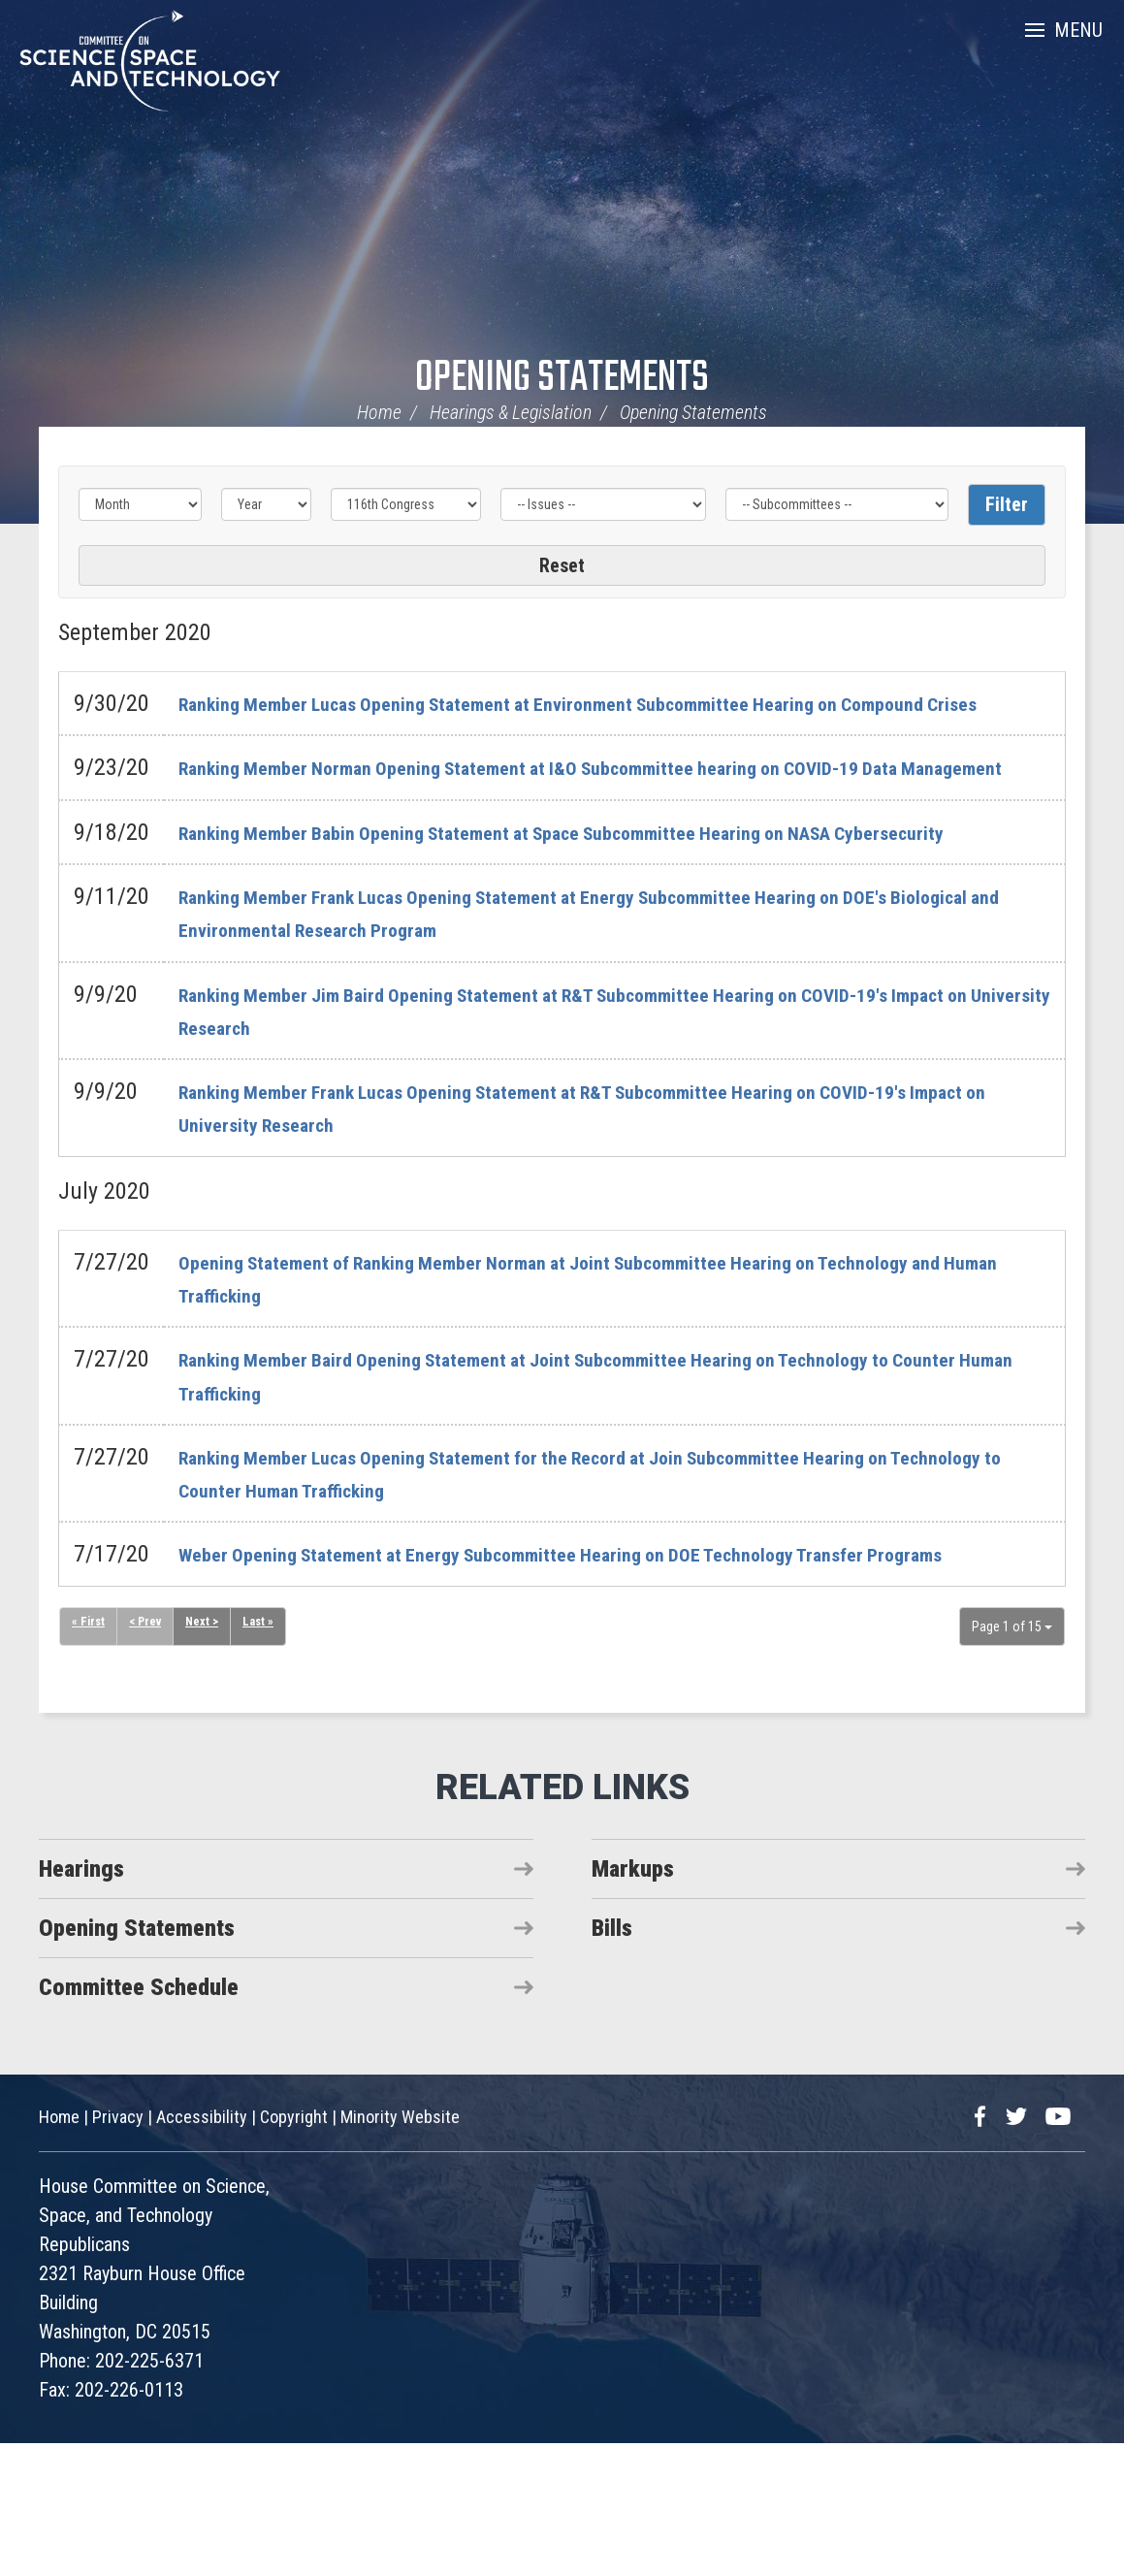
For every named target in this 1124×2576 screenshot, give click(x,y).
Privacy (118, 2249)
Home (379, 412)
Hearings (81, 2001)
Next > (210, 1756)
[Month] (140, 504)
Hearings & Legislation (511, 412)
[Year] (266, 504)
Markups (633, 2001)
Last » (268, 1756)
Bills (612, 2061)
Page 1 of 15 (1012, 1759)
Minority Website (400, 2249)
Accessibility (201, 2249)
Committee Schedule (139, 2120)
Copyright (294, 2249)
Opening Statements (562, 378)
